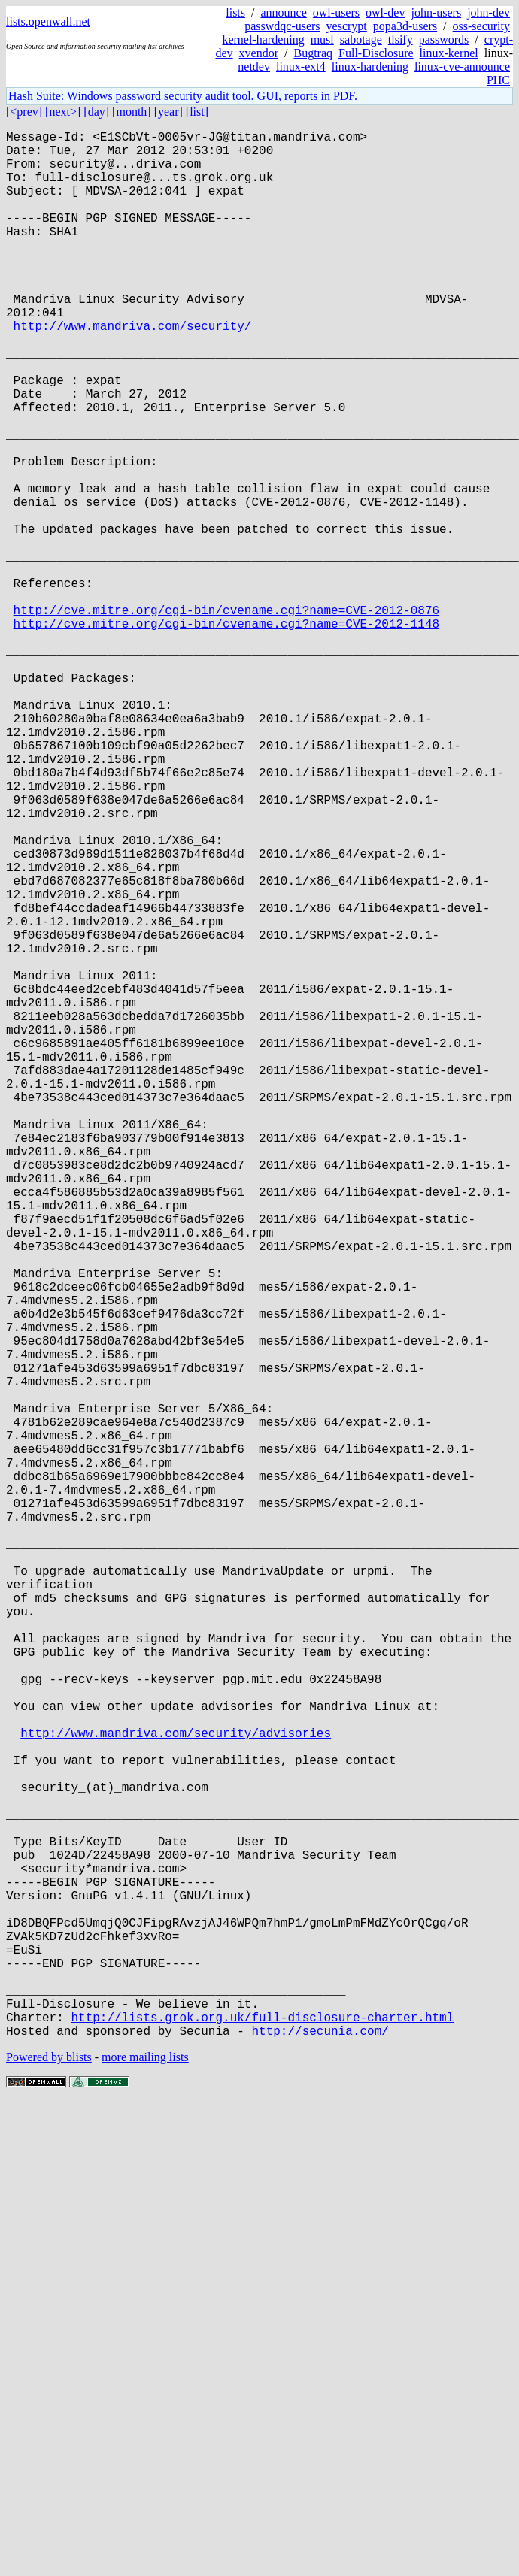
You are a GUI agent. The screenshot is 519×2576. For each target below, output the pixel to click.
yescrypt (346, 26)
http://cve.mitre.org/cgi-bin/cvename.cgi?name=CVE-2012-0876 (226, 718)
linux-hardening (370, 66)
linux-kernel (449, 53)
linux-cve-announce (462, 66)
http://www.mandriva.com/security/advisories (175, 2090)
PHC (498, 80)
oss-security (481, 26)
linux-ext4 (301, 66)
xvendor (258, 53)
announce (284, 12)
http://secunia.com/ (319, 2454)
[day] (96, 111)
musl (322, 39)
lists (235, 12)
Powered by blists (49, 2481)
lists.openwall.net (48, 21)
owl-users (336, 12)
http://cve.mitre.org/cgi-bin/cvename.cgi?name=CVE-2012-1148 (226, 734)
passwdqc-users (282, 26)
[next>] (62, 111)
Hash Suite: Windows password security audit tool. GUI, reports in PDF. (182, 95)
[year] (168, 111)
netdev (254, 66)
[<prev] (24, 111)
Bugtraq (312, 53)
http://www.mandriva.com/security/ (133, 370)
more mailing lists (145, 2481)
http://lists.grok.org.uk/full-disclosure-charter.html (262, 2437)
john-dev (488, 12)
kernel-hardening (263, 39)
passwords (444, 39)
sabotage (361, 39)
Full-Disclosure (376, 53)
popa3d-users (405, 26)
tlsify (400, 39)
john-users (436, 12)
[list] (197, 111)
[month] (131, 111)
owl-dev (385, 12)
